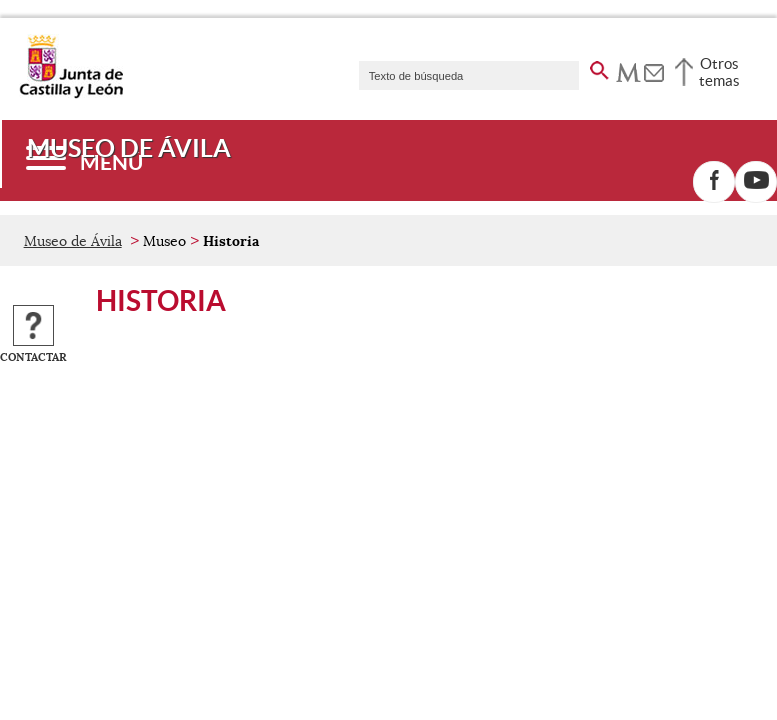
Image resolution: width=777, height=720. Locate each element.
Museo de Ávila (73, 241)
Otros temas (719, 72)
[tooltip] (628, 70)
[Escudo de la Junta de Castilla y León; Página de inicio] (71, 94)
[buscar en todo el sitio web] (599, 67)
